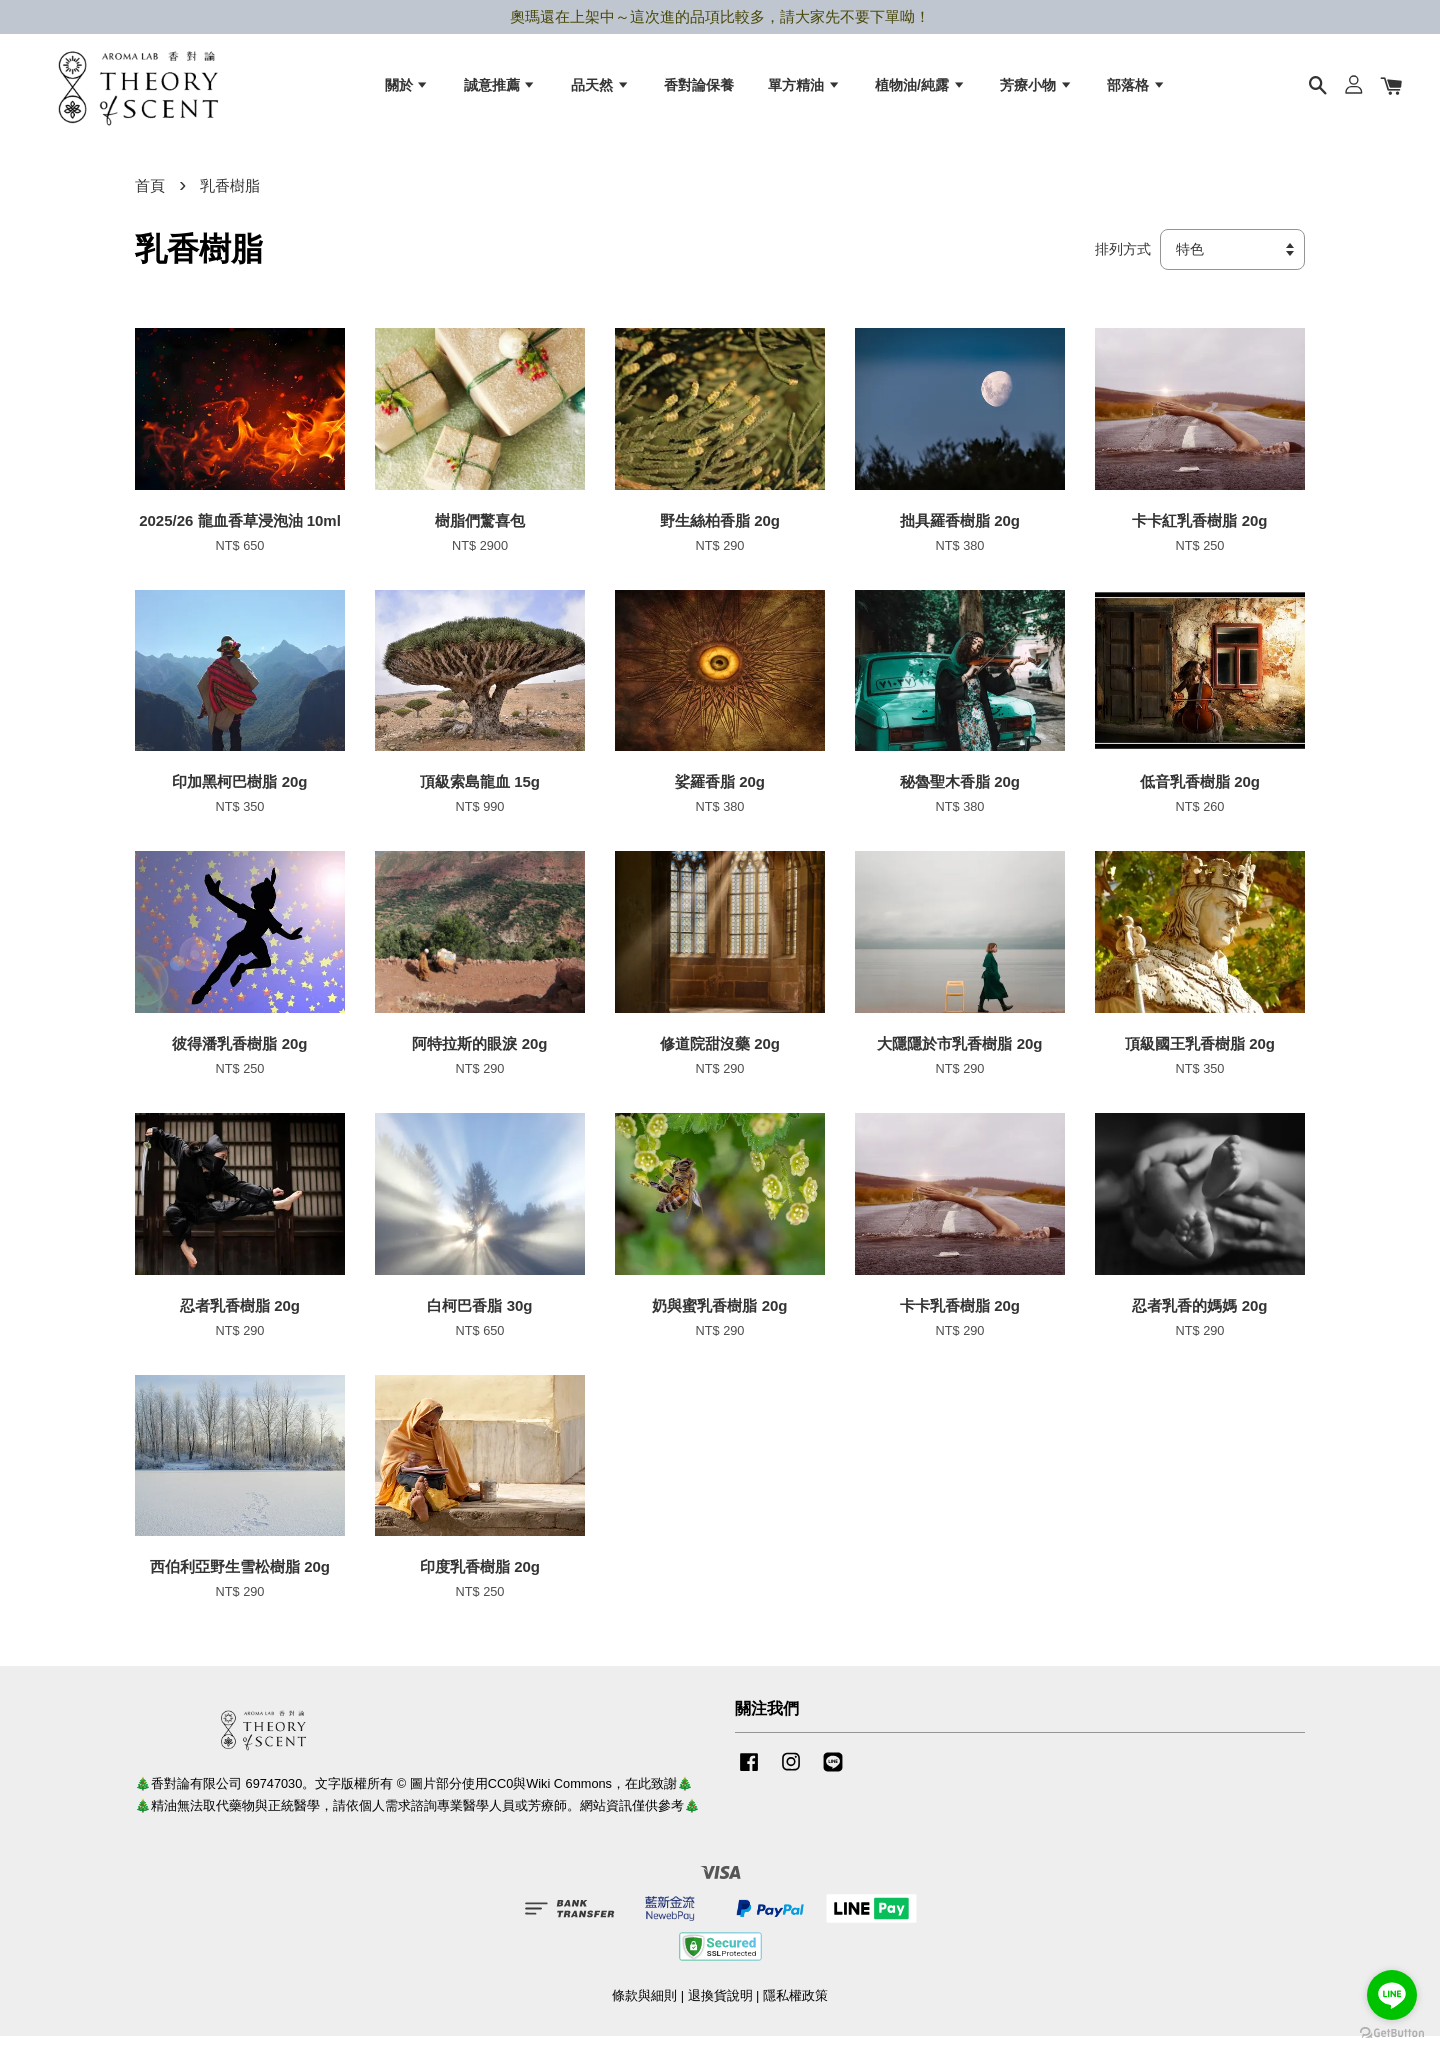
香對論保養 (699, 91)
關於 (407, 91)
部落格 (1136, 91)
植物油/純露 (920, 91)
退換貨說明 (720, 2013)
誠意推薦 (500, 91)
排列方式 (1123, 267)
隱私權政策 (795, 2013)
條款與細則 (644, 2013)
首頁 (150, 203)
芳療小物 (1036, 91)
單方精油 (804, 91)
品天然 (600, 91)
